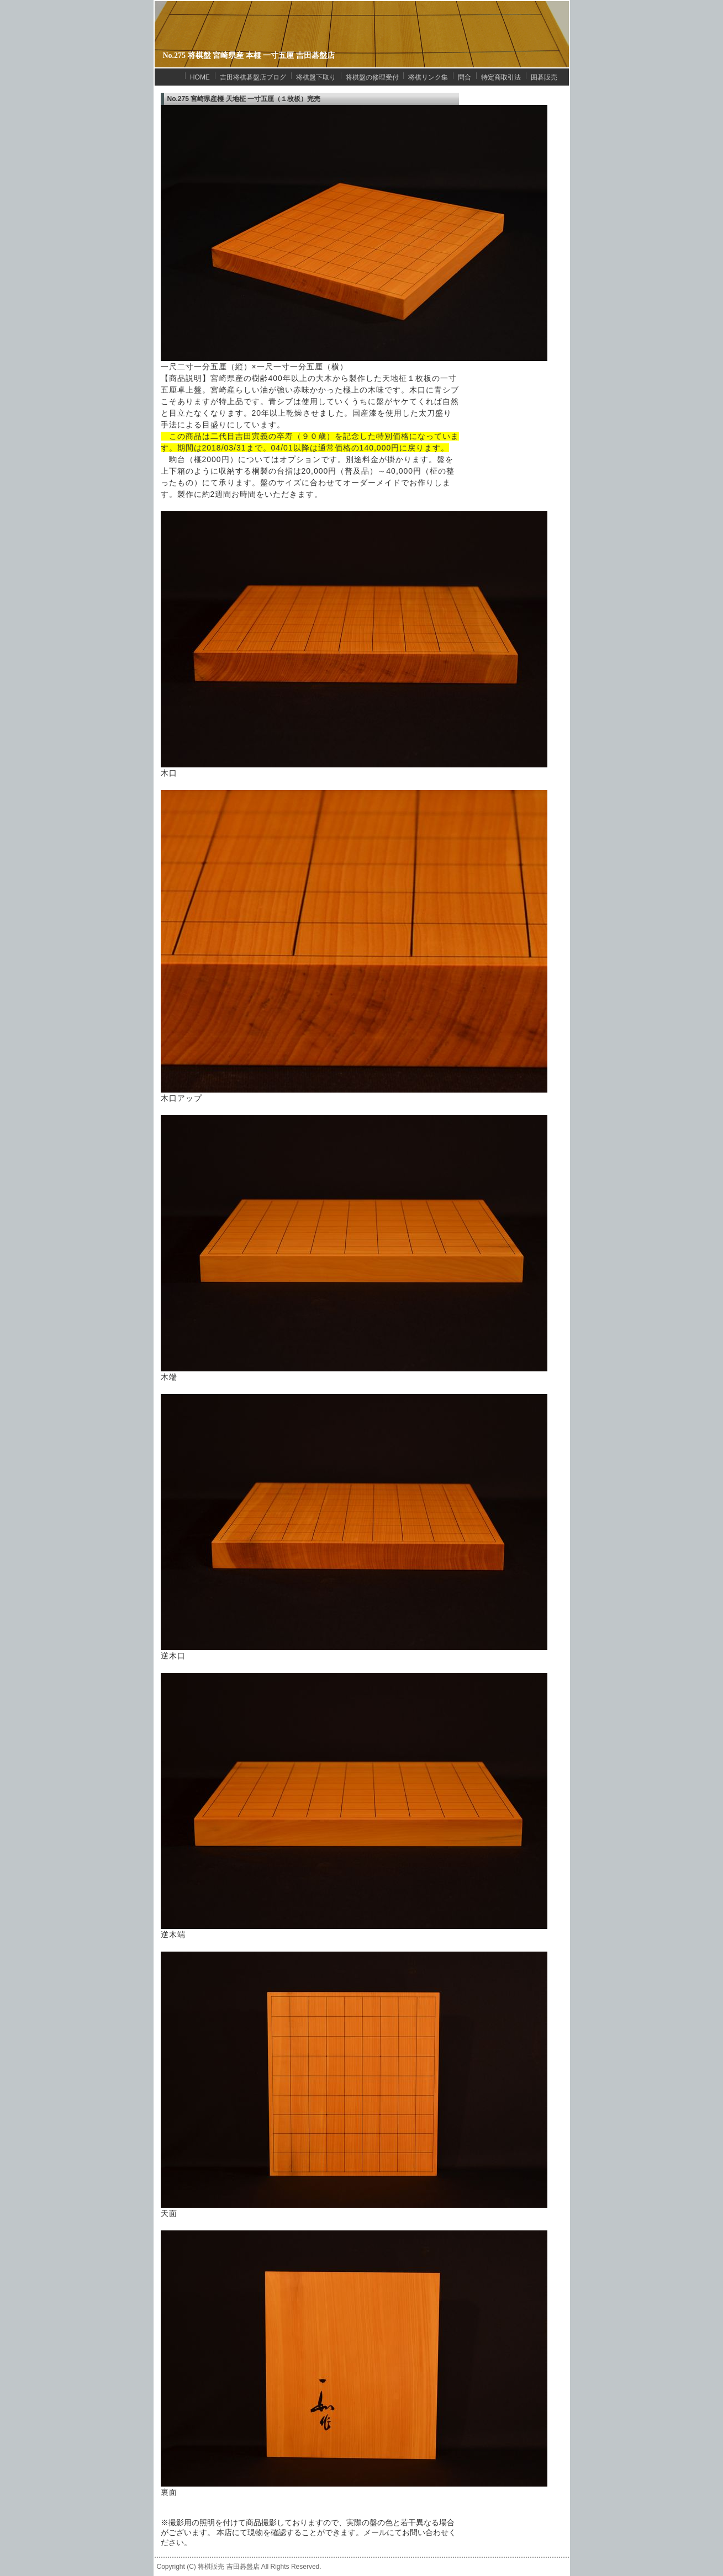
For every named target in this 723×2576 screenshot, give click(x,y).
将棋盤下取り (316, 77)
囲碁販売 (544, 77)
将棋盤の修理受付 (372, 77)
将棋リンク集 (428, 77)
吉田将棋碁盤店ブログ (253, 77)
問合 (464, 77)
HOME (200, 77)
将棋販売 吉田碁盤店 (228, 2566)
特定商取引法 (501, 77)
